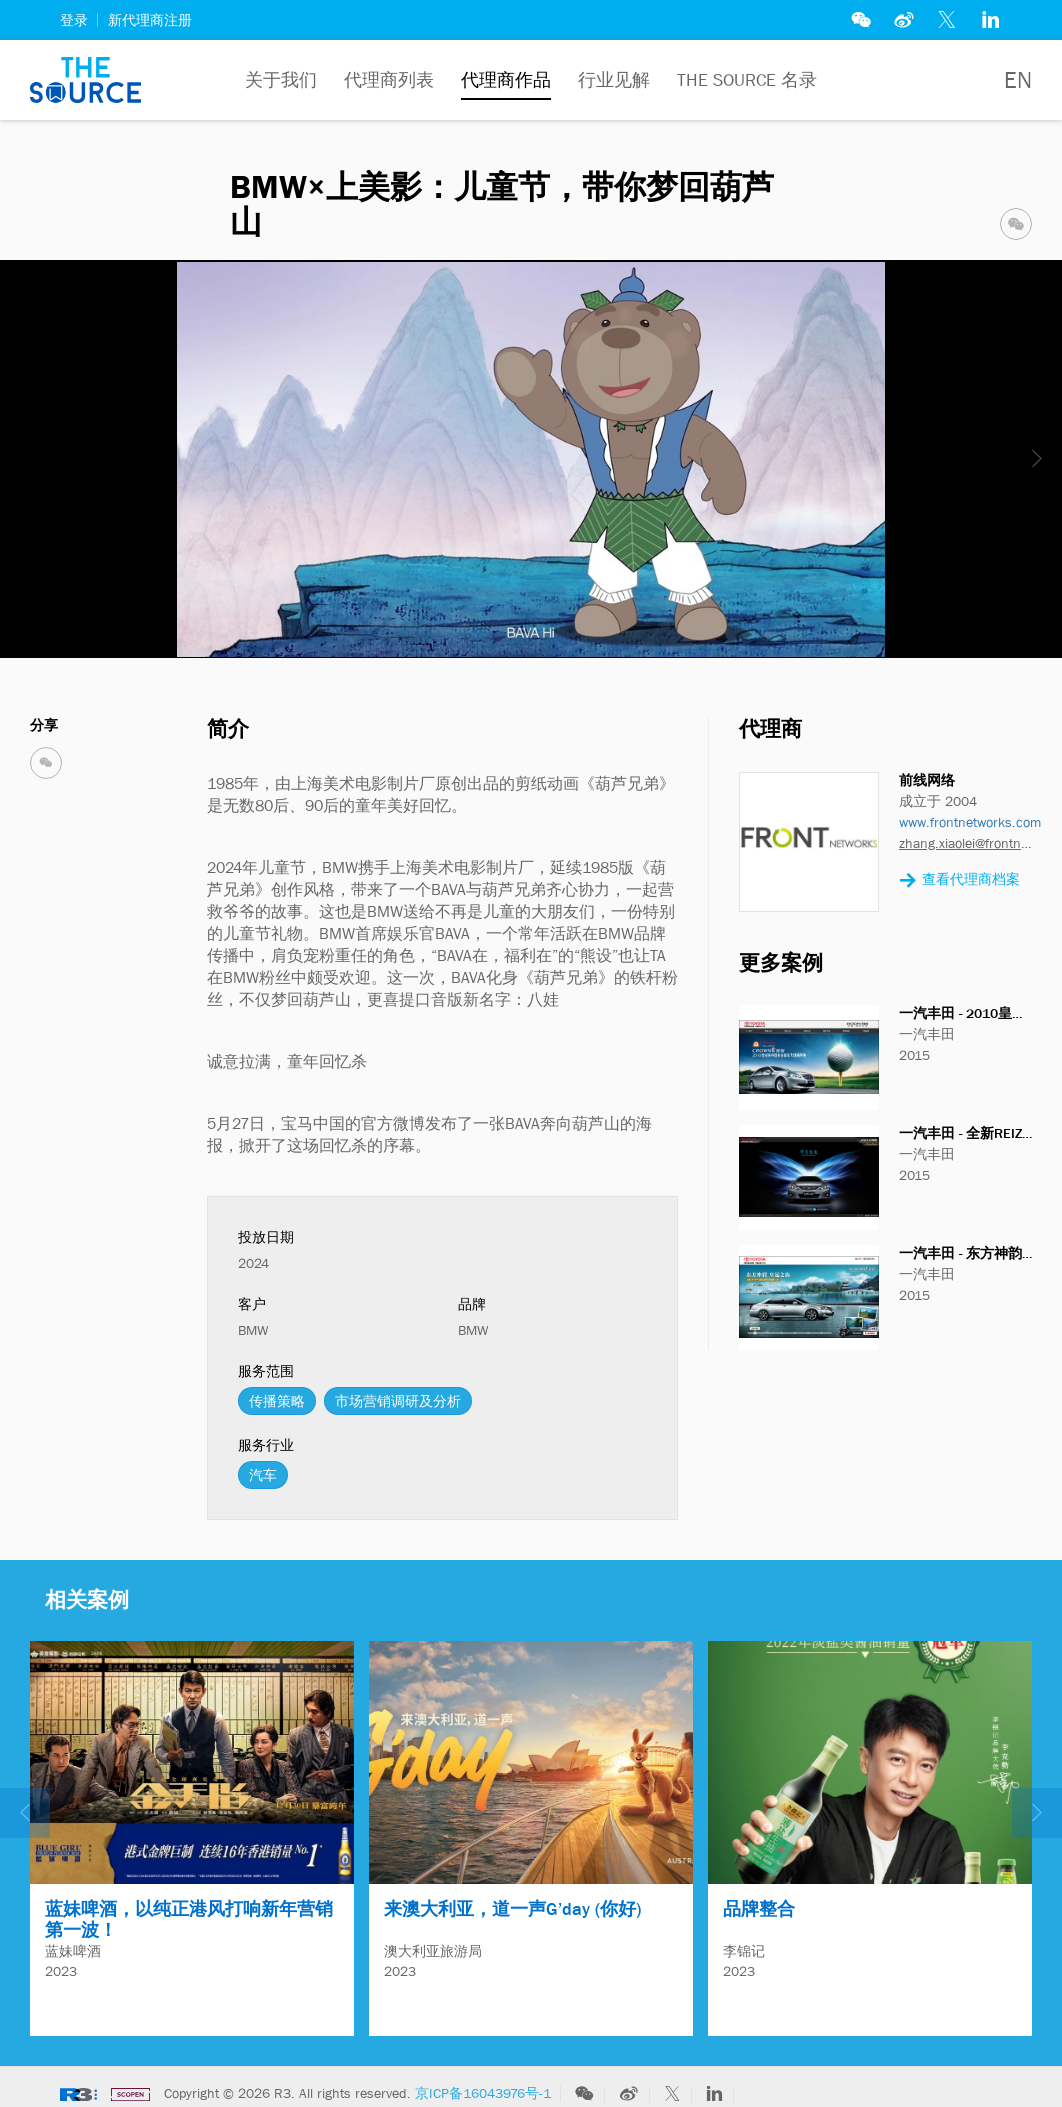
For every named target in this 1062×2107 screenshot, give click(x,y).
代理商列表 (389, 80)
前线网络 (927, 780)
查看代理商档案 (959, 880)
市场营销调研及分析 (398, 1401)
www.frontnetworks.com (970, 822)
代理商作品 (506, 80)
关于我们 (281, 80)
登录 (74, 20)
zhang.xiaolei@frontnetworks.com (965, 843)
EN (1018, 80)
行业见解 (614, 80)
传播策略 (277, 1401)
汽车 (263, 1475)
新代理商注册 (150, 20)
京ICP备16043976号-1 (483, 2085)
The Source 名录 (747, 80)
